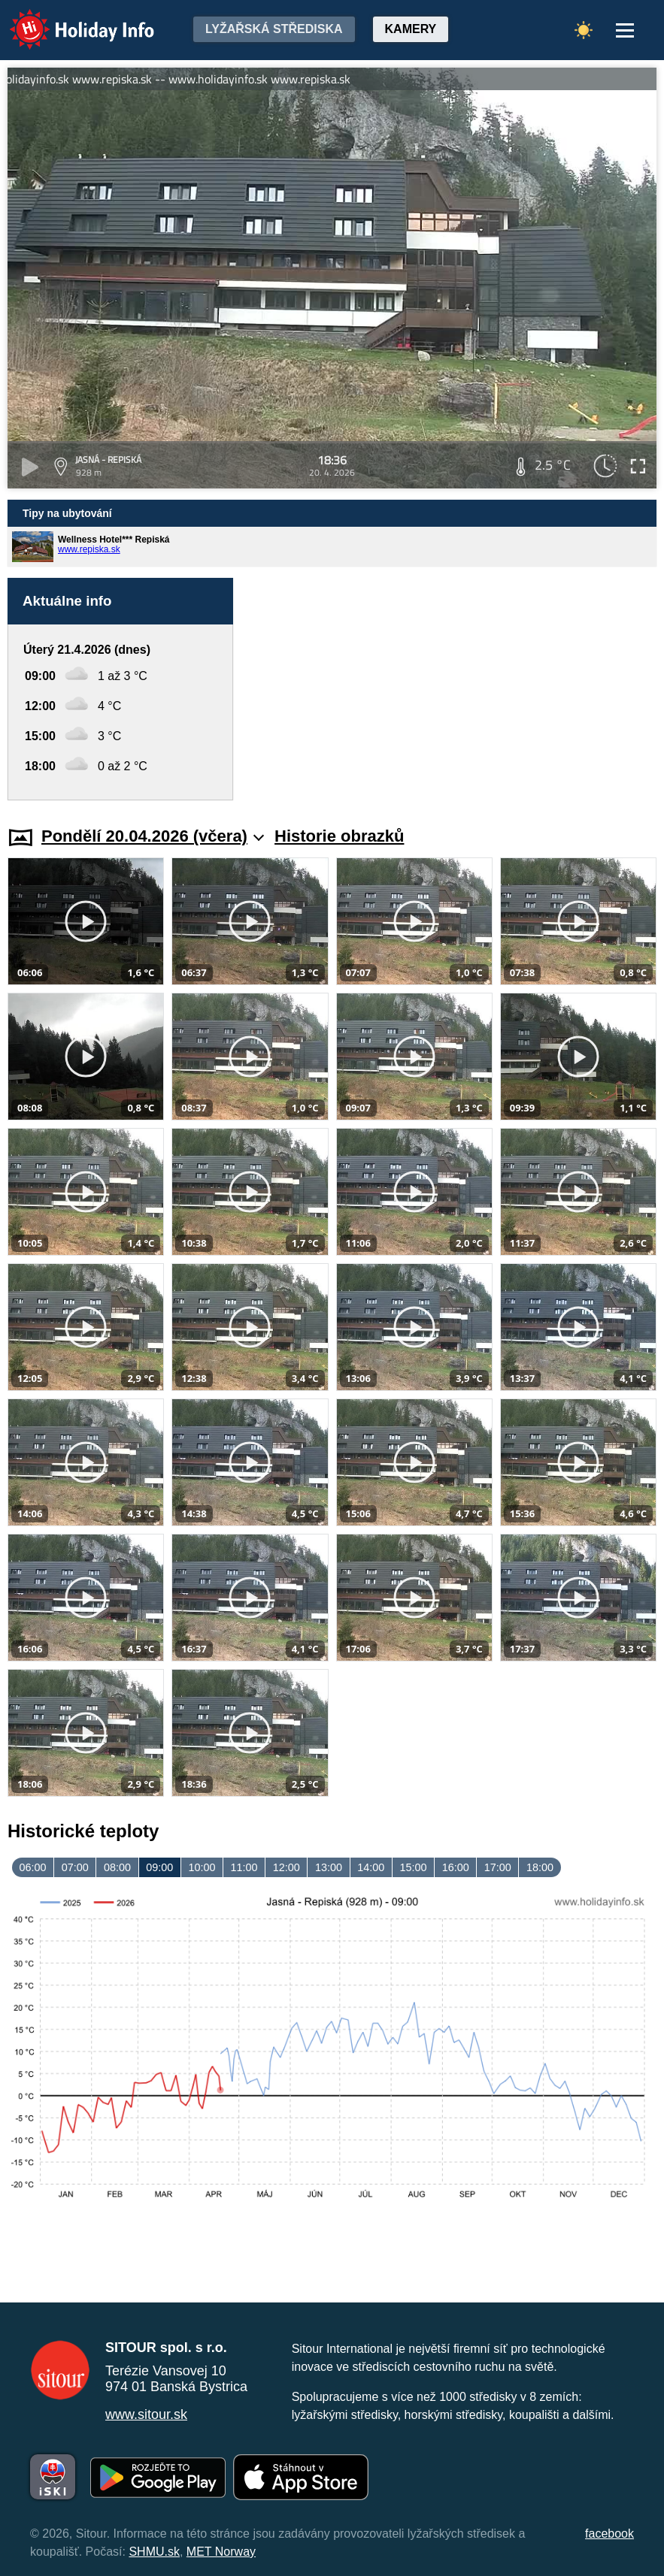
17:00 (497, 1867)
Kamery (411, 29)
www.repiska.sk (89, 549)
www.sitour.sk (146, 2414)
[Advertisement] (452, 689)
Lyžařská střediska (274, 29)
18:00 (539, 1867)
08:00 (117, 1867)
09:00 (159, 1867)
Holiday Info (68, 19)
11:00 (244, 1867)
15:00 (412, 1867)
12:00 (286, 1867)
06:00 (33, 1867)
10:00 (201, 1867)
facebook (609, 2533)
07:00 (75, 1867)
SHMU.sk (154, 2551)
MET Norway (221, 2551)
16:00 (455, 1867)
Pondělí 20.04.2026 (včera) (152, 836)
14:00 (370, 1867)
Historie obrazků (339, 836)
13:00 (328, 1867)
